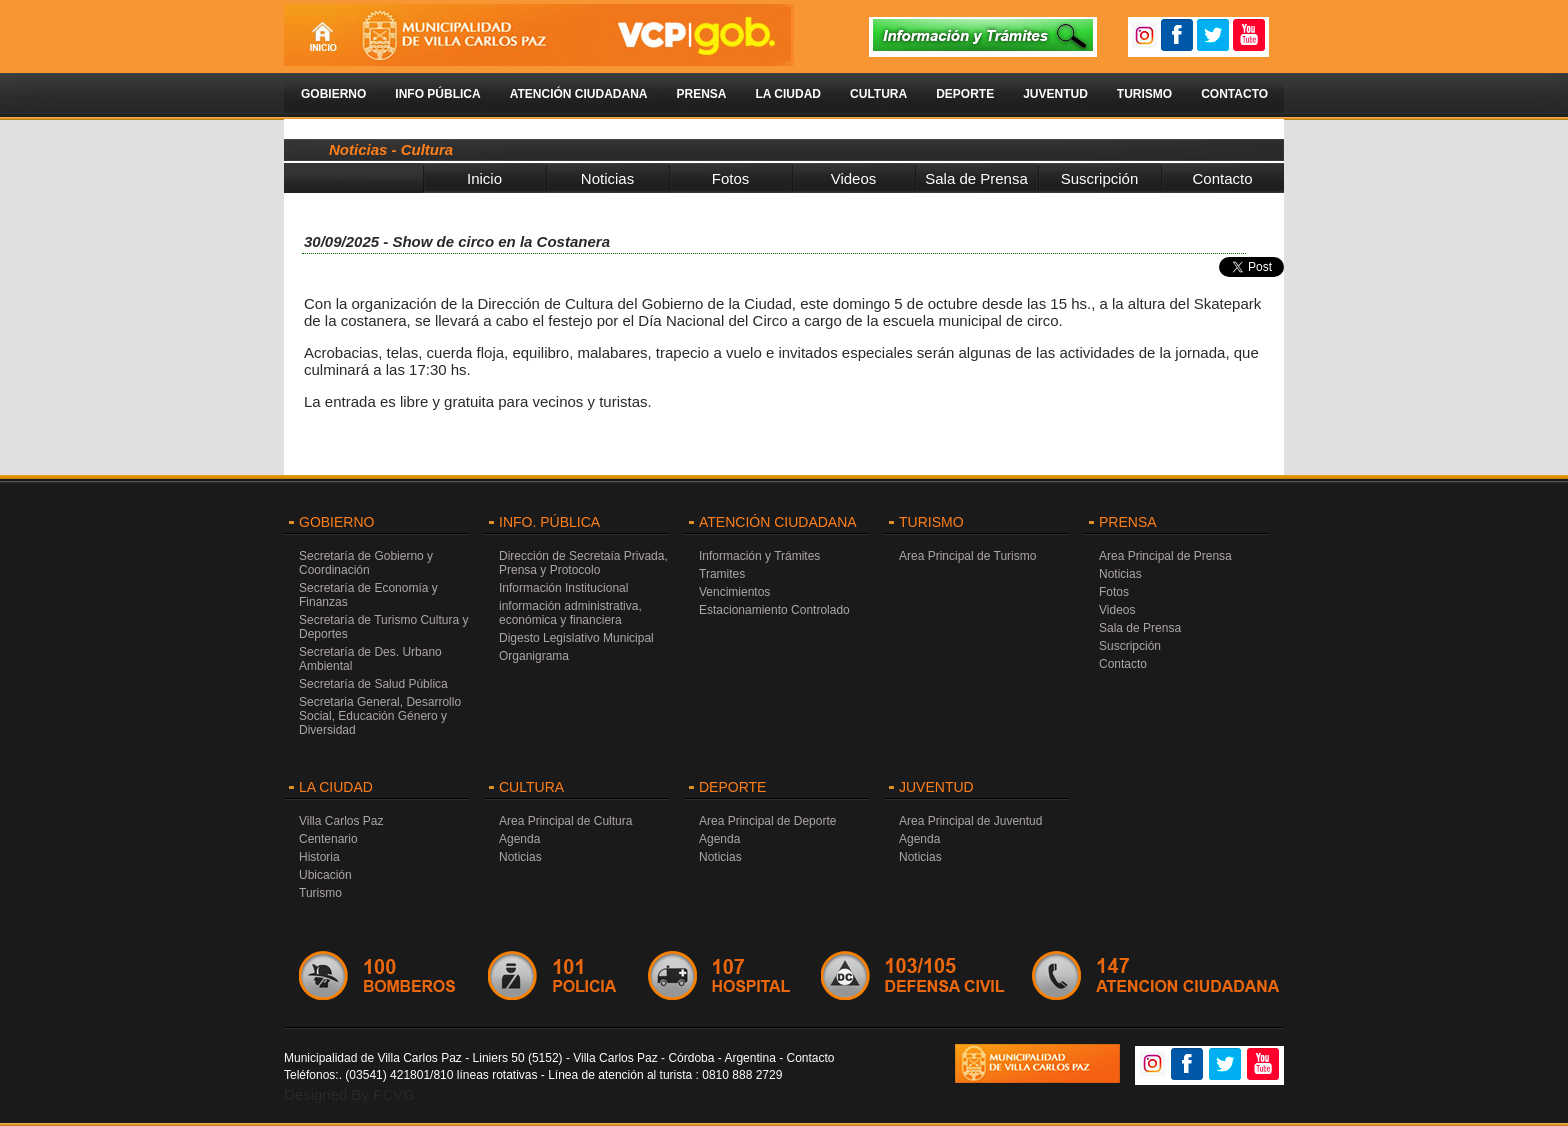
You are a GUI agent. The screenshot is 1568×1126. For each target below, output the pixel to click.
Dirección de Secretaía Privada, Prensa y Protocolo (583, 563)
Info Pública (437, 94)
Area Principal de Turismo (967, 556)
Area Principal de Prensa (1165, 556)
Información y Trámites (759, 556)
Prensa (701, 94)
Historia (319, 857)
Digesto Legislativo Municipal (576, 638)
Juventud (1055, 94)
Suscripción (1100, 178)
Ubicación (325, 875)
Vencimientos (734, 592)
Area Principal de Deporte (767, 821)
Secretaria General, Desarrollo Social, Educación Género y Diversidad (380, 716)
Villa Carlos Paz (341, 821)
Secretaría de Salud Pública (373, 684)
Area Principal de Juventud (970, 821)
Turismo (1144, 94)
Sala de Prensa (976, 178)
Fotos (731, 178)
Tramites (722, 574)
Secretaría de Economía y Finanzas (368, 595)
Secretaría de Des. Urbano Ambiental (370, 659)
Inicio (484, 178)
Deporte (965, 94)
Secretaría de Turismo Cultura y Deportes (383, 627)
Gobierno (333, 94)
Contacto (1234, 94)
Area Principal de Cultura (565, 821)
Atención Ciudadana (579, 94)
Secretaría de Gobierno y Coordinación (366, 563)
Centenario (328, 839)
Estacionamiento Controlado (774, 610)
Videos (854, 178)
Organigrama (534, 656)
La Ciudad (788, 94)
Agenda (519, 839)
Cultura (878, 94)
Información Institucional (563, 588)
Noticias (607, 178)
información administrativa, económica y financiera (570, 613)
